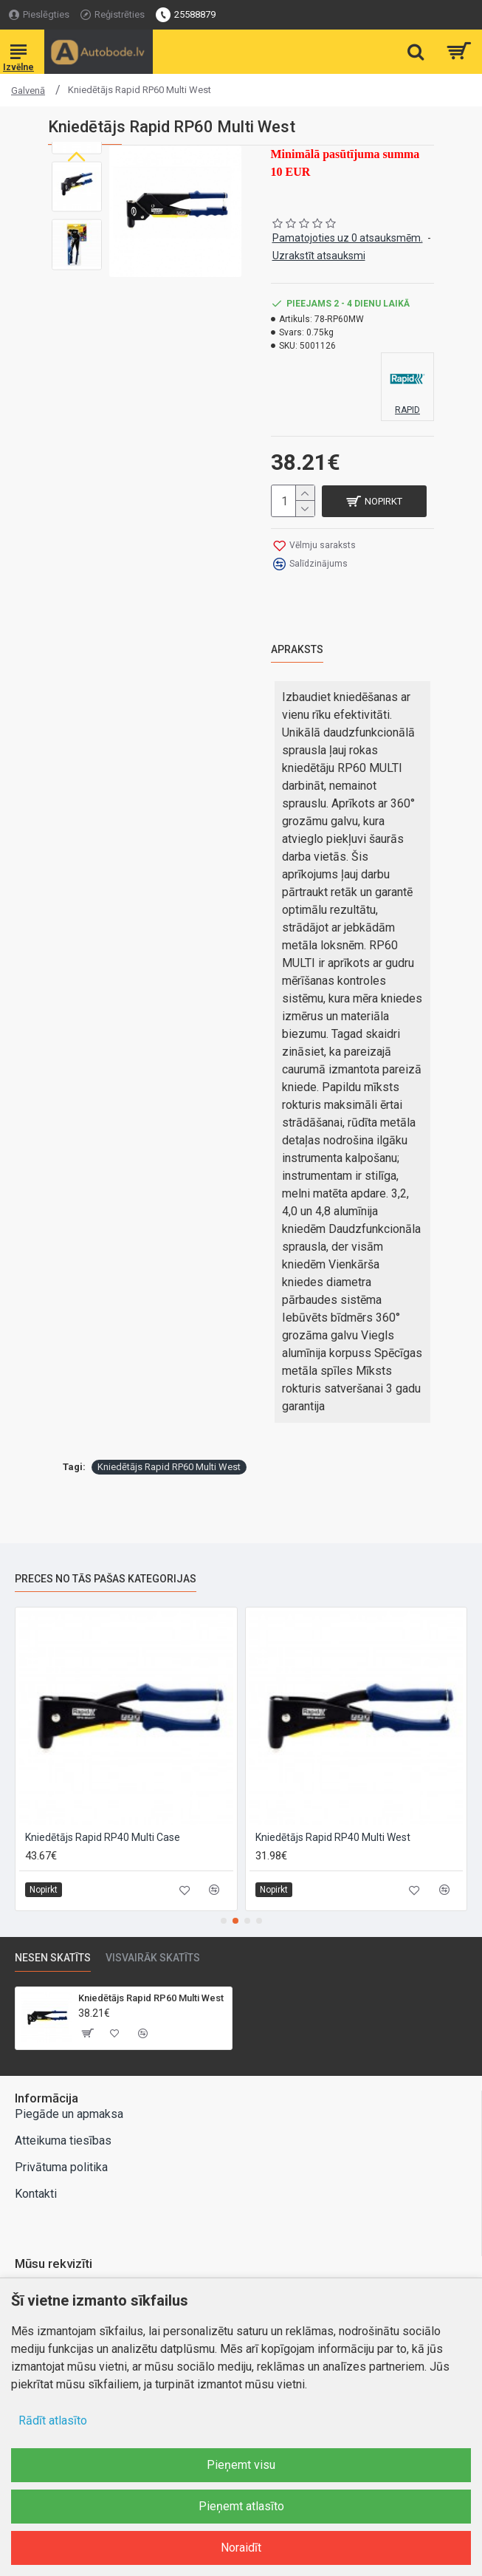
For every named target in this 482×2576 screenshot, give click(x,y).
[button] (77, 258)
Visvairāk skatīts (153, 1956)
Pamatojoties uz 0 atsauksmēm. (347, 238)
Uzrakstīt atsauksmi (318, 256)
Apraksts (297, 647)
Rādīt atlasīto (52, 2420)
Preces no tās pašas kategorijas (105, 1576)
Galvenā (28, 90)
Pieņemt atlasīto (241, 2506)
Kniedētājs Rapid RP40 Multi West (332, 1836)
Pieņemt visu (241, 2465)
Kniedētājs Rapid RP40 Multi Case (102, 1836)
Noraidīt (241, 2548)
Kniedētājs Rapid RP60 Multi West (169, 1465)
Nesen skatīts (53, 1956)
